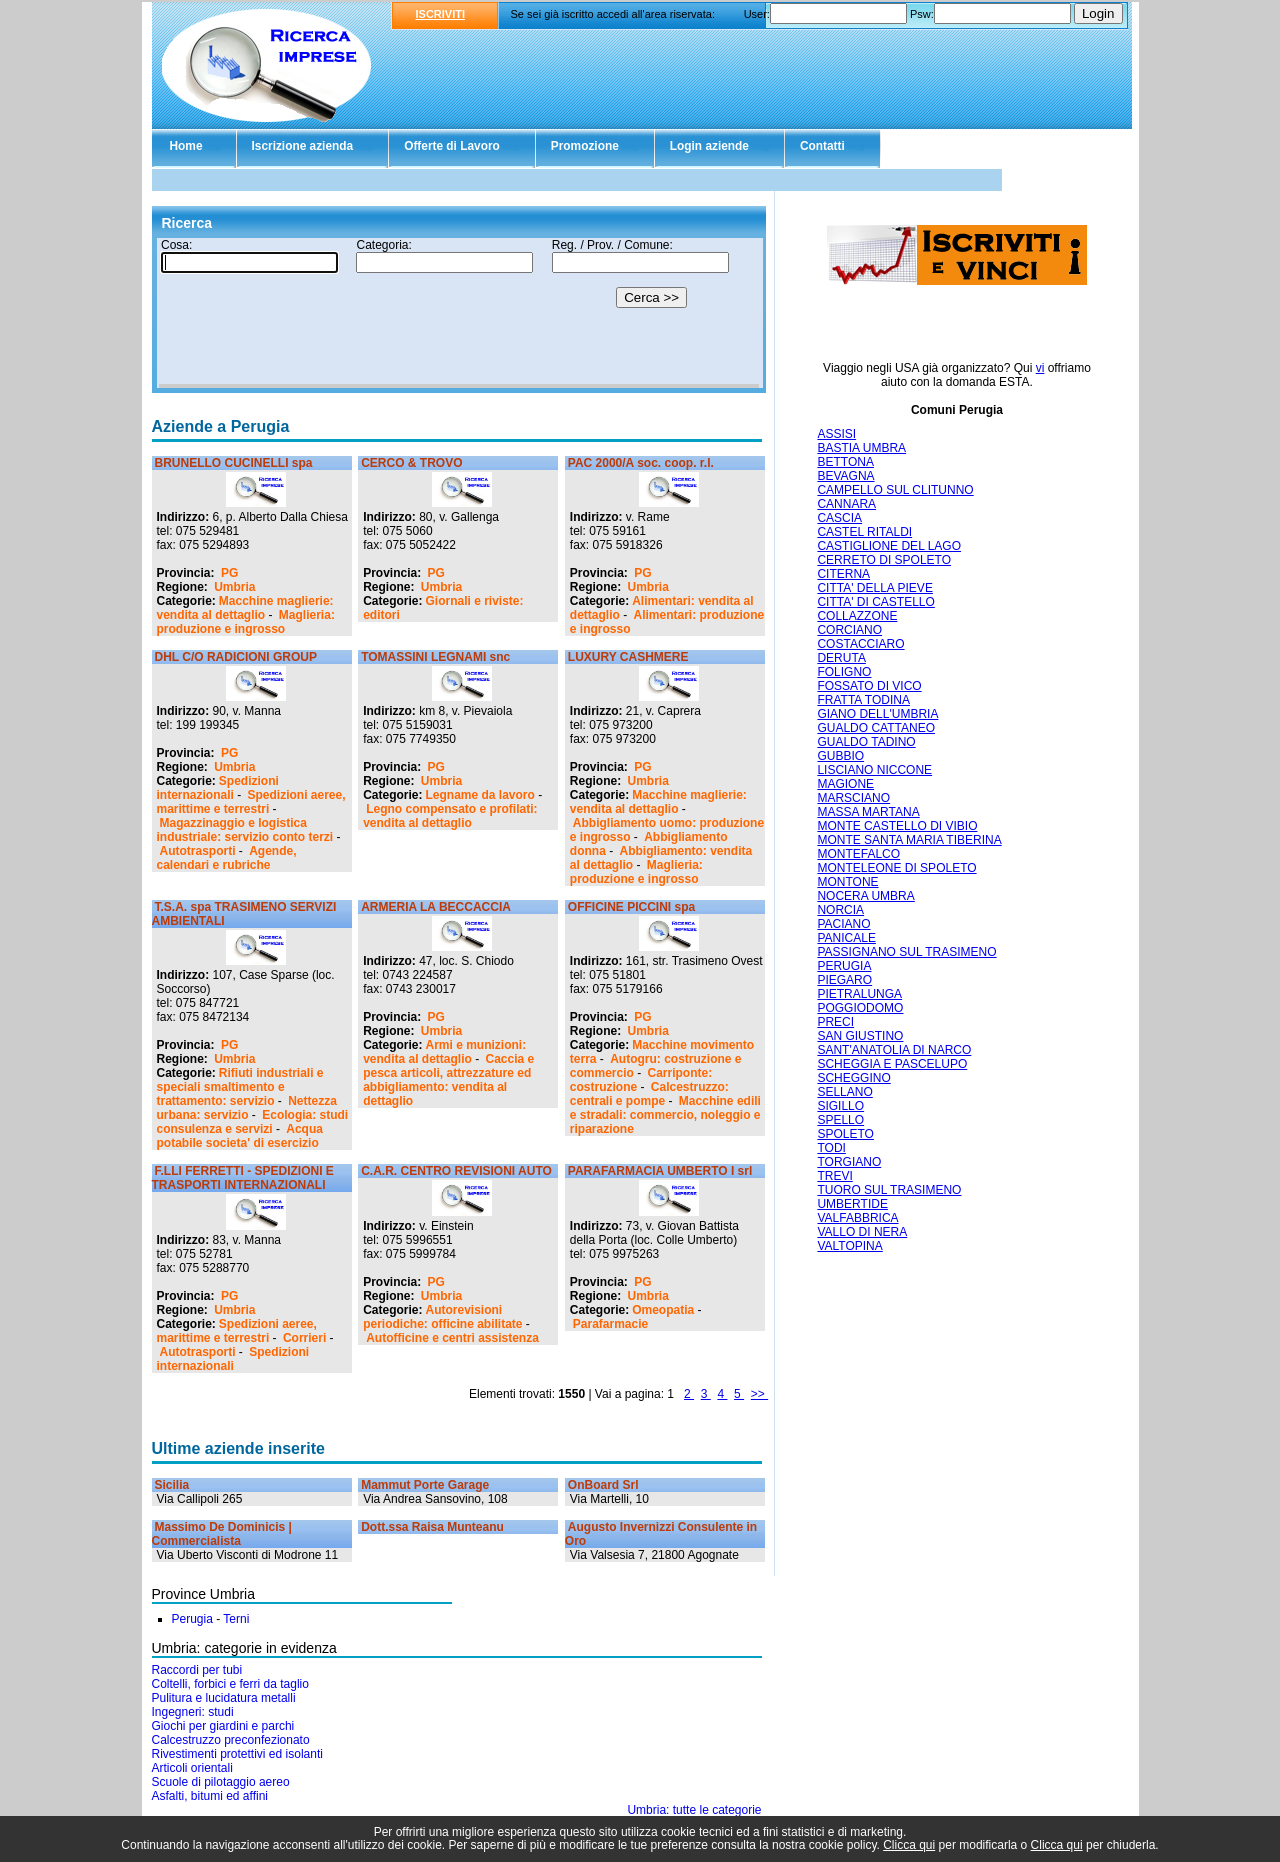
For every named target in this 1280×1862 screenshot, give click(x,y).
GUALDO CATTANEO (876, 728)
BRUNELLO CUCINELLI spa (234, 463)
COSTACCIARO (860, 644)
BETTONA (845, 462)
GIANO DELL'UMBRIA (877, 714)
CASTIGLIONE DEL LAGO (889, 546)
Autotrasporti (198, 851)
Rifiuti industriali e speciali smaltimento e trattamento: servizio (240, 1087)
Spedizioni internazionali (218, 788)
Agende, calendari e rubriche (227, 858)
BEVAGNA (845, 476)
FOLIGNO (844, 672)
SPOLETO (845, 1134)
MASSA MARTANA (868, 812)
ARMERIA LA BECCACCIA (436, 907)
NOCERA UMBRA (865, 896)
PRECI (835, 1022)
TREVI (834, 1176)
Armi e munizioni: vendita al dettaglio (444, 1052)
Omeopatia (663, 1310)
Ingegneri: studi (193, 1712)
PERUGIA (844, 966)
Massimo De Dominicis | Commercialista (222, 1534)
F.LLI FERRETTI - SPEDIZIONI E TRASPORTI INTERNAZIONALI (243, 1178)
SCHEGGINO (853, 1078)
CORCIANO (849, 630)
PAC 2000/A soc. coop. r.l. (641, 463)
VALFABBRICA (857, 1218)
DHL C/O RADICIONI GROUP (236, 657)
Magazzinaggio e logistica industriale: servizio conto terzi (245, 830)
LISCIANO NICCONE (874, 770)
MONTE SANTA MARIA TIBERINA (909, 840)
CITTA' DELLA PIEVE (874, 588)
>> (759, 1394)
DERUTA (841, 658)
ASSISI (836, 434)
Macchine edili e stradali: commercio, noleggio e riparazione (665, 1115)
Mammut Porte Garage (425, 1485)
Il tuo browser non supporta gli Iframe (459, 313)
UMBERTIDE (852, 1204)
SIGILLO (840, 1106)
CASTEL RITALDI (864, 532)
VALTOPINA (849, 1246)
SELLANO (844, 1092)
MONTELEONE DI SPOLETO (896, 868)
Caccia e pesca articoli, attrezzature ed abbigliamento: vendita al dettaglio (448, 1080)
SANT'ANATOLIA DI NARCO (894, 1050)
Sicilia (172, 1485)
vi (1040, 368)
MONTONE (847, 882)
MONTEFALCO (858, 854)
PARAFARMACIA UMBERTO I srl (660, 1171)
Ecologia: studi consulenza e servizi (253, 1122)
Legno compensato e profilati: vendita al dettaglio (450, 816)
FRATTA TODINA (863, 700)
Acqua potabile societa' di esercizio (240, 1136)
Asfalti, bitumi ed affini (210, 1796)
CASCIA (839, 518)
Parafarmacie (610, 1324)
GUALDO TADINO (866, 742)
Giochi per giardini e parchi (223, 1726)
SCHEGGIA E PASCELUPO (892, 1064)
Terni (236, 1619)
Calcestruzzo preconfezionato (231, 1740)
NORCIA (840, 910)
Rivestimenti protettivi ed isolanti (237, 1754)
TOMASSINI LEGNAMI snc (435, 657)
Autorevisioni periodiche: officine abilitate (442, 1317)
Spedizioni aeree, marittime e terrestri (251, 802)
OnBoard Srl (603, 1485)
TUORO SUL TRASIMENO (889, 1190)
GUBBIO (840, 756)
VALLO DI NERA (862, 1232)
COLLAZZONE (857, 616)
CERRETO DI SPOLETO (884, 560)
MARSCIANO (853, 798)
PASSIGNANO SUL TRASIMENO (906, 952)
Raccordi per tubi (197, 1670)
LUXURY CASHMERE (628, 657)
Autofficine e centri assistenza (452, 1338)
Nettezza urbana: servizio (247, 1108)
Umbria (234, 587)
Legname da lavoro (480, 795)
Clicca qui (909, 1845)
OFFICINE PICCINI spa (631, 907)
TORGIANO (849, 1162)
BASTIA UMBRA (861, 448)
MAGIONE (845, 784)
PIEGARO (844, 980)
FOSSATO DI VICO (869, 686)
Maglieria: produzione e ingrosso (246, 622)
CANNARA (846, 504)
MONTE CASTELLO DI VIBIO (897, 826)
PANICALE (846, 938)
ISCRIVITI (441, 14)
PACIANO (843, 924)
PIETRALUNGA (859, 994)
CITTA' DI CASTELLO (875, 602)
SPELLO (840, 1120)
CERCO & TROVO (411, 463)
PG (229, 573)
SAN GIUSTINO (860, 1036)
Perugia (192, 1619)
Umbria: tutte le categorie (694, 1810)
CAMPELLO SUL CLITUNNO (895, 490)
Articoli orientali (192, 1768)
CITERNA (843, 574)
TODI (831, 1148)
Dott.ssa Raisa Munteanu (432, 1527)
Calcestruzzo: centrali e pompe (649, 1094)
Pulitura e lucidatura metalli (224, 1698)
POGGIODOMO (860, 1008)
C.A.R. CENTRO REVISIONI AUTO (456, 1171)
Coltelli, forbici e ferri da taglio (230, 1684)
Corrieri (304, 1338)
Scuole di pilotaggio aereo (221, 1782)
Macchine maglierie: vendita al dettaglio (245, 608)
